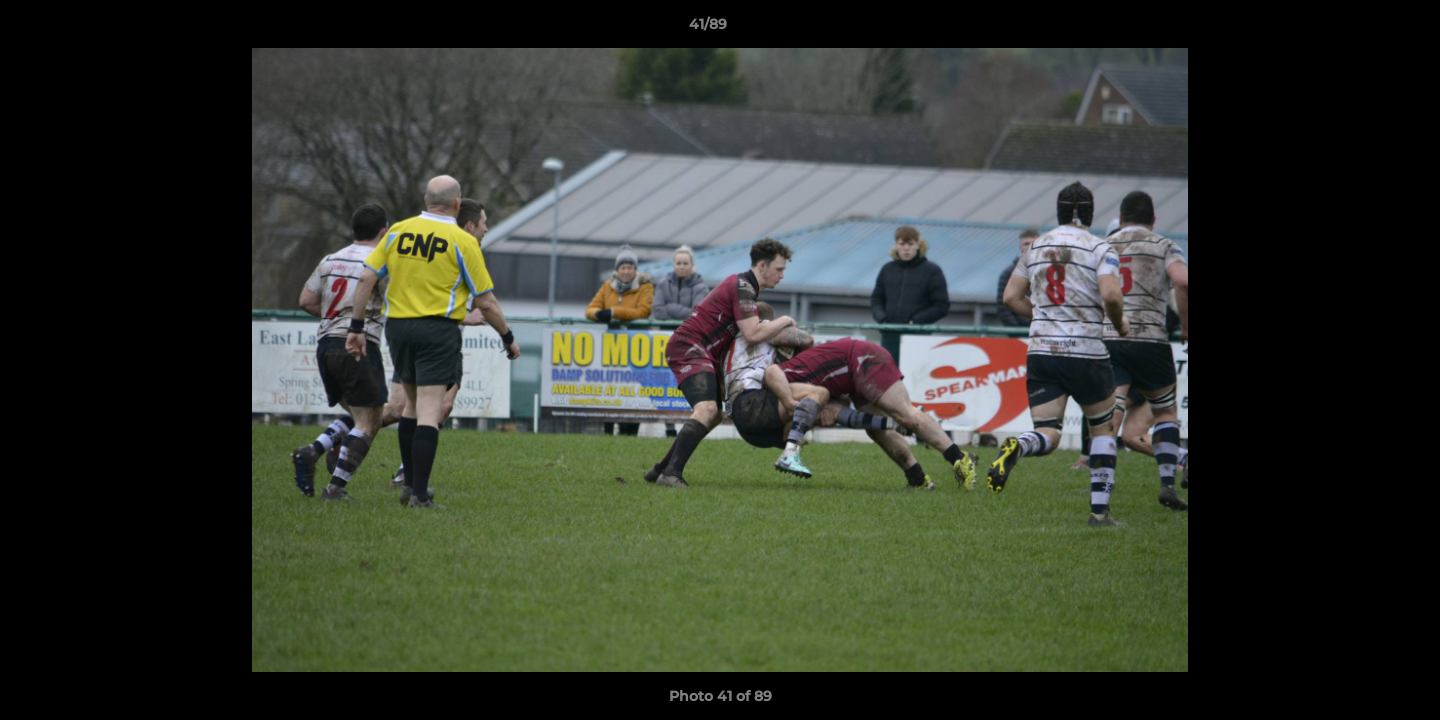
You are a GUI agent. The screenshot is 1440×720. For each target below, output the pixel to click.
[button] (1356, 29)
